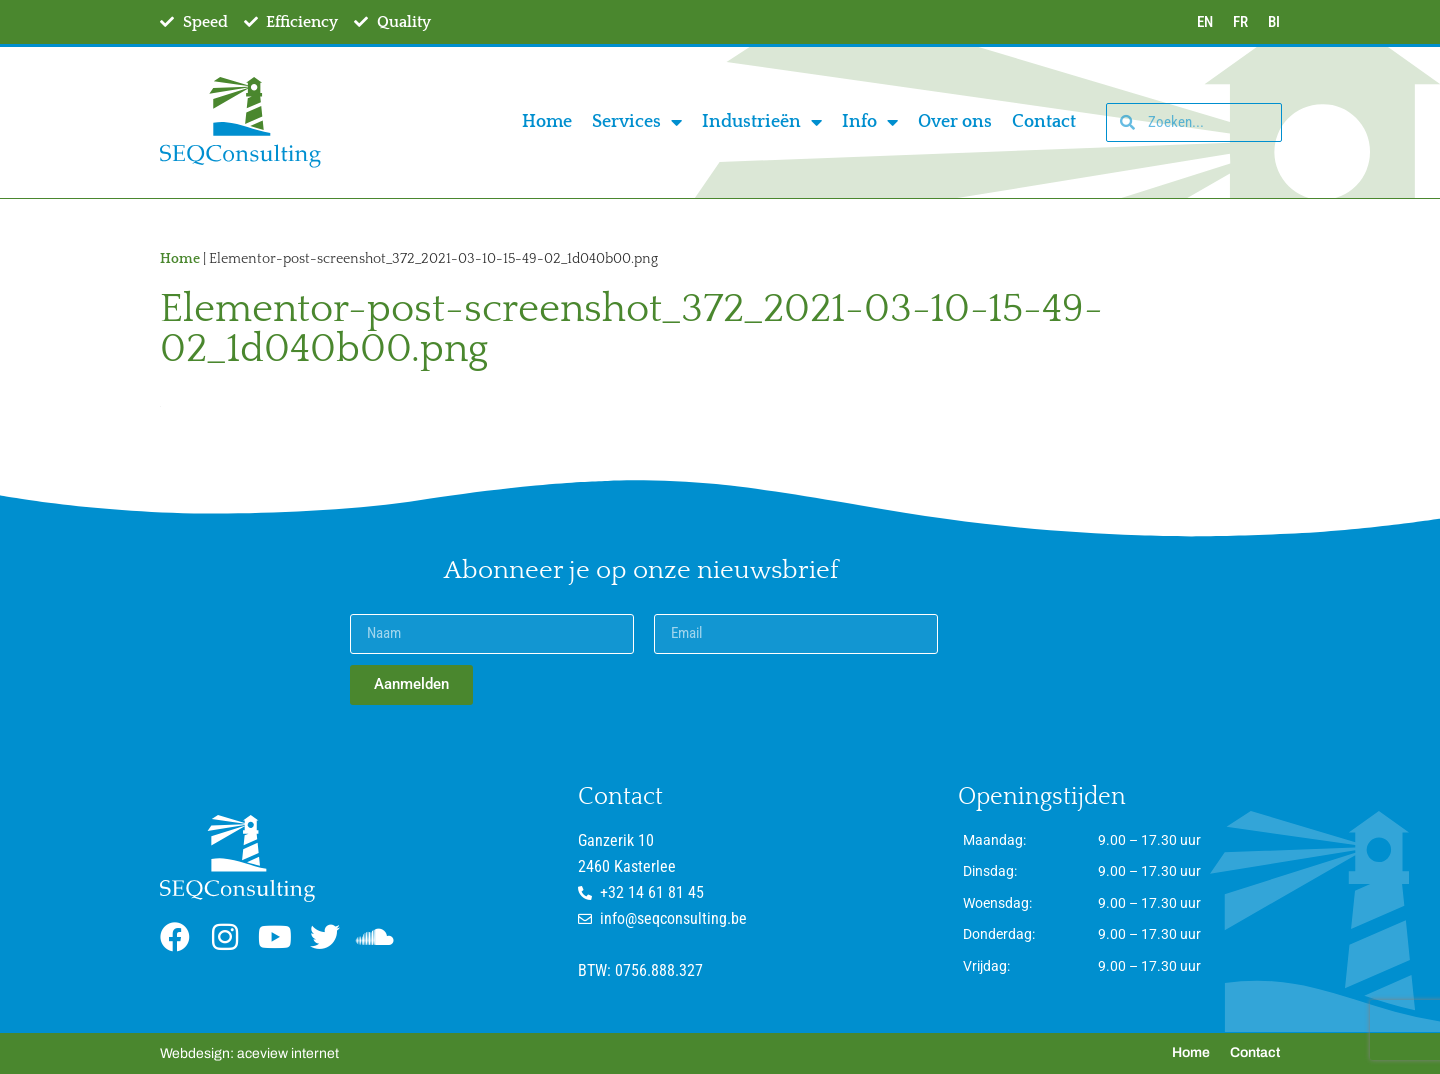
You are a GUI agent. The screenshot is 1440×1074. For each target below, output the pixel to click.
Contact (1044, 122)
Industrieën (762, 122)
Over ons (955, 122)
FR (1240, 22)
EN (1205, 22)
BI (1274, 22)
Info (870, 122)
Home (547, 122)
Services (637, 122)
